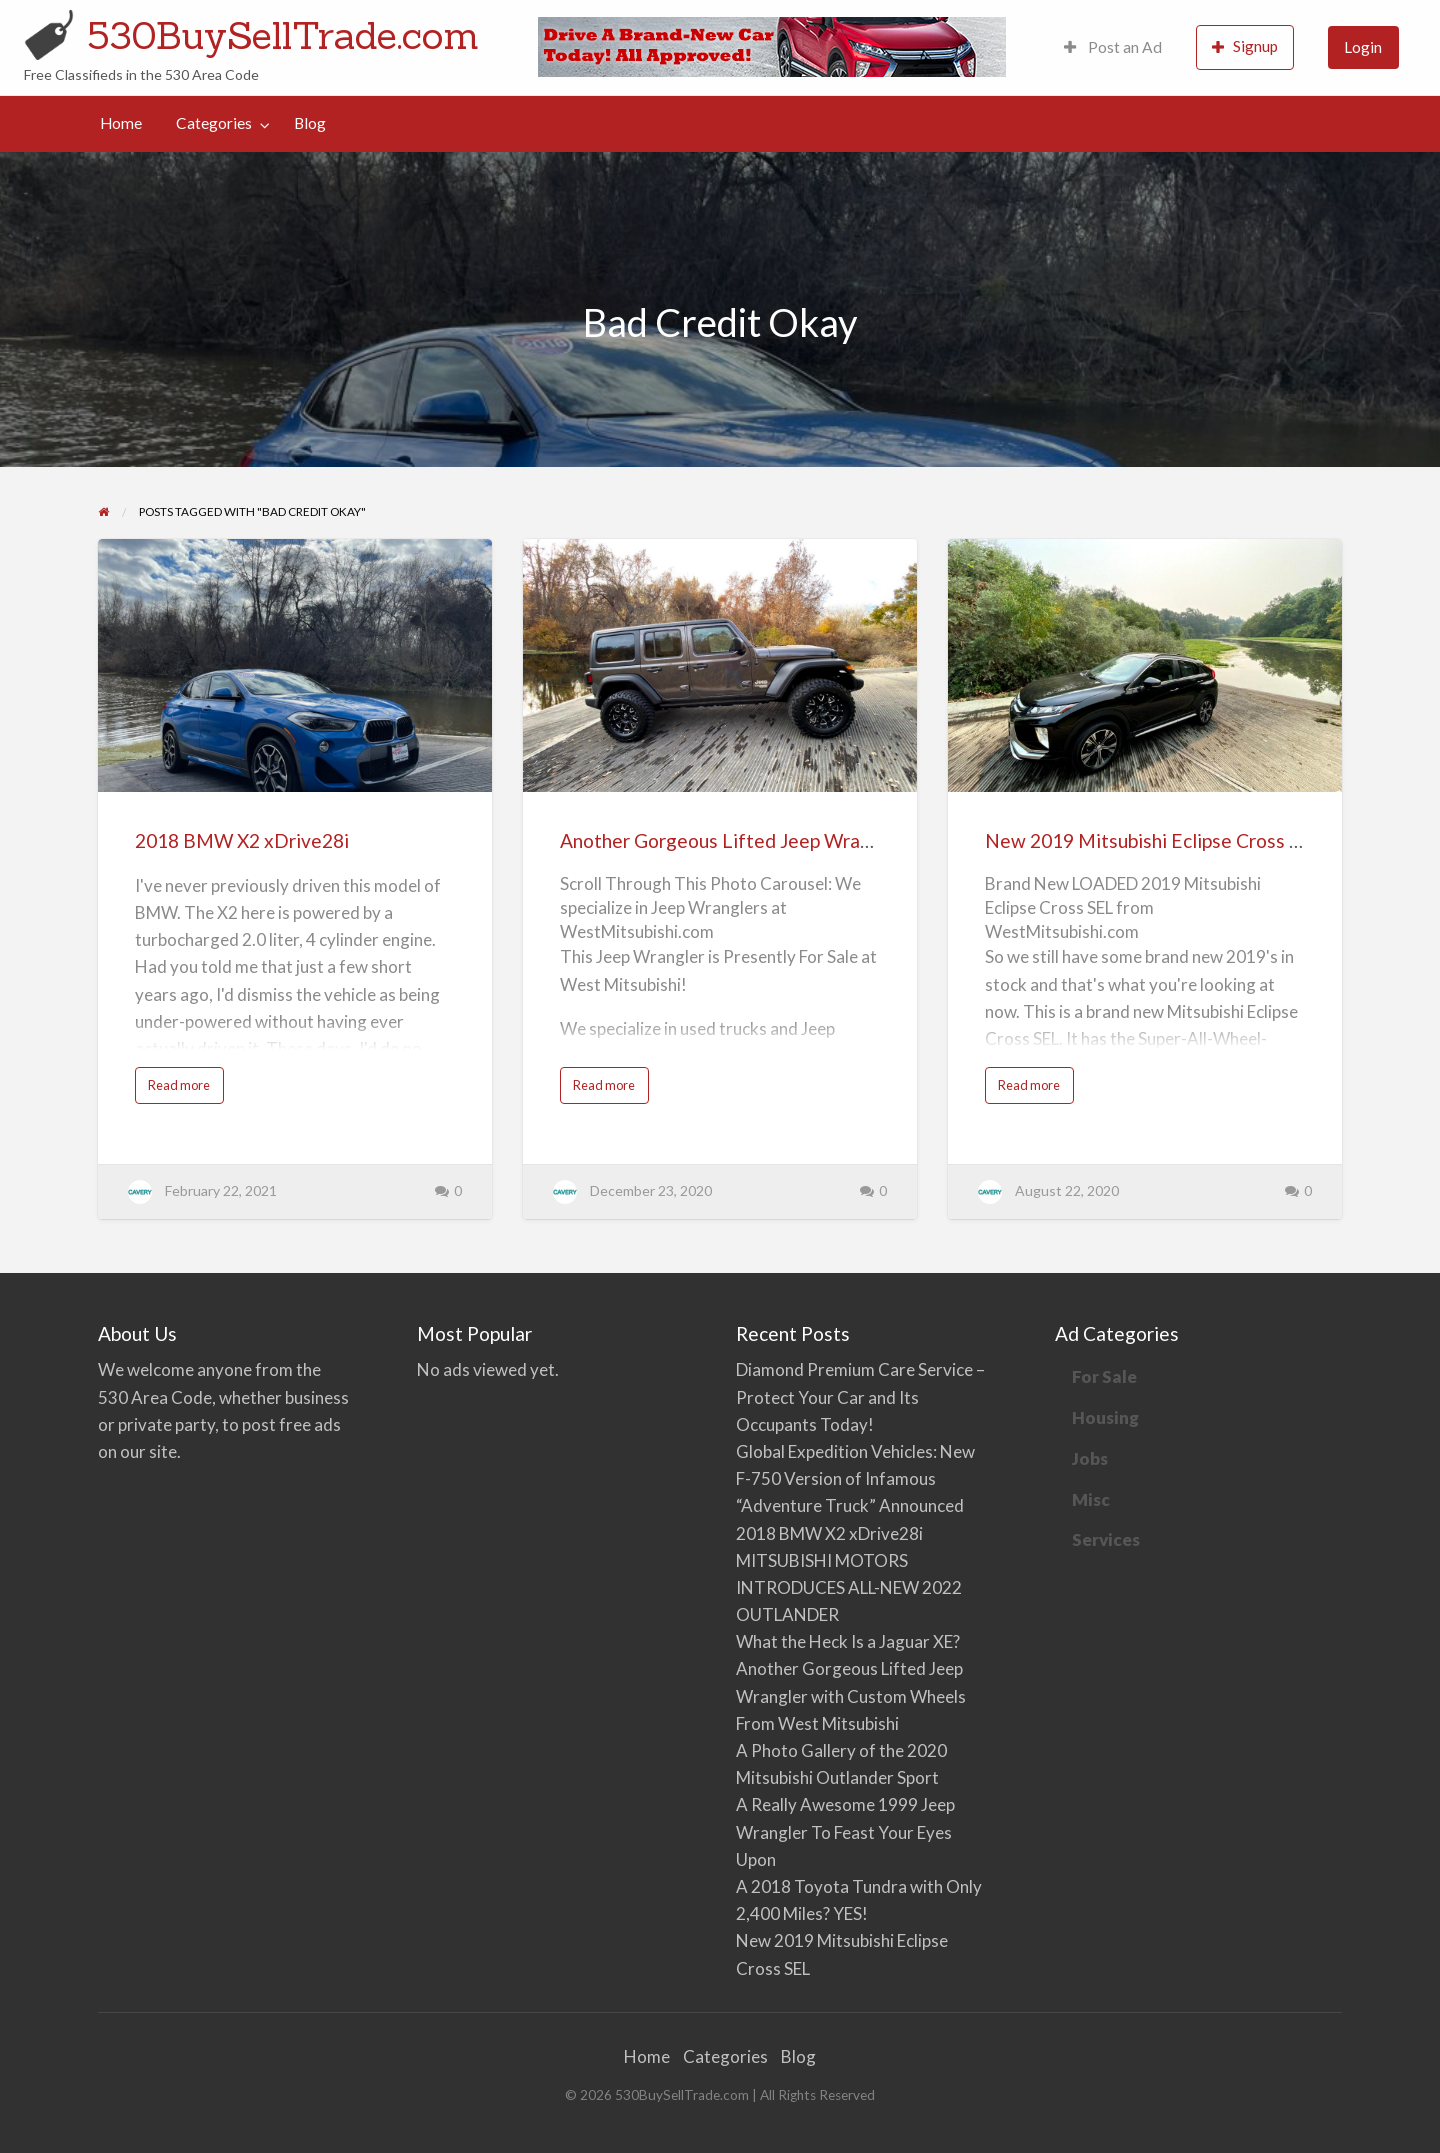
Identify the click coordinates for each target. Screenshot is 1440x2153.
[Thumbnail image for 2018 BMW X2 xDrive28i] (294, 665)
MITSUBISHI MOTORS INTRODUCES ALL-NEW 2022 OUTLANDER (849, 1587)
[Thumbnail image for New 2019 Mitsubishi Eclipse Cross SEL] (1144, 665)
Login (1363, 47)
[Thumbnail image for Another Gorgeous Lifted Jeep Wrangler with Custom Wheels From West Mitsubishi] (719, 665)
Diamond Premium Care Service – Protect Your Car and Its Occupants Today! (860, 1396)
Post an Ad (1113, 47)
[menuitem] (1113, 47)
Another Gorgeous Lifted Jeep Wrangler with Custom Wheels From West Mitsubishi (851, 1695)
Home (121, 123)
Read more (185, 1090)
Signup (1245, 46)
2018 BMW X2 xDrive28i (242, 840)
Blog (310, 123)
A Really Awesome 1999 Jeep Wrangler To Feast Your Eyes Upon (845, 1831)
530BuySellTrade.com (283, 35)
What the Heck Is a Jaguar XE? (848, 1641)
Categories (214, 123)
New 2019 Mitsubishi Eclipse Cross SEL (1153, 840)
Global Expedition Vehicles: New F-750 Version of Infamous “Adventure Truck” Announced (855, 1478)
